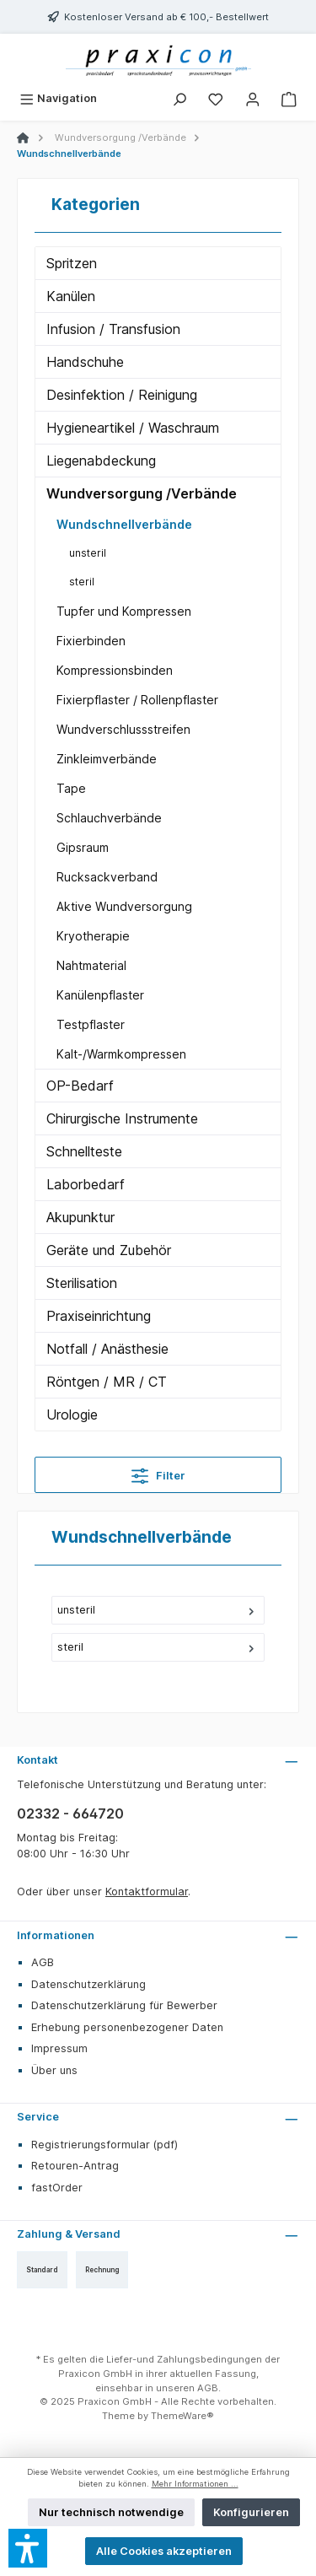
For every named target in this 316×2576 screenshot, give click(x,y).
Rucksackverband (107, 877)
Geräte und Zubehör (108, 1250)
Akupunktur (80, 1217)
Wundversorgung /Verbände (141, 493)
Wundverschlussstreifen (123, 729)
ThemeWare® (182, 2416)
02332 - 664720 (70, 1813)
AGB (42, 1962)
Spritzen (71, 263)
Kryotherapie (93, 936)
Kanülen (70, 296)
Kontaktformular (146, 1891)
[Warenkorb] (289, 98)
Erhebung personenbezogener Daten (127, 2027)
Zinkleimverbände (106, 759)
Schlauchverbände (109, 818)
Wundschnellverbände (124, 524)
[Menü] (58, 98)
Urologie (72, 1414)
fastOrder (57, 2187)
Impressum (59, 2048)
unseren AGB (187, 2388)
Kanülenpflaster (100, 995)
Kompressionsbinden (114, 670)
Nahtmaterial (91, 965)
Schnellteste (84, 1151)
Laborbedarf (85, 1184)
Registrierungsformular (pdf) (104, 2144)
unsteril (87, 553)
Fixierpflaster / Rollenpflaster (137, 700)
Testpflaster (90, 1024)
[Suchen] (179, 98)
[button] (27, 2548)
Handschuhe (85, 361)
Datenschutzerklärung (88, 1984)
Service (38, 2116)
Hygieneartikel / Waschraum (132, 427)
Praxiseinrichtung (98, 1315)
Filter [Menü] (158, 1472)
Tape (71, 788)
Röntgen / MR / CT (106, 1381)
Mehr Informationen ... (195, 2483)
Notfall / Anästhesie (107, 1348)
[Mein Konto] (252, 98)
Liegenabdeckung (101, 460)
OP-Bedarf (80, 1085)
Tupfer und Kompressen (123, 611)
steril (81, 581)
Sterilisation (81, 1283)
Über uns (54, 2070)
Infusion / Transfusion (113, 329)
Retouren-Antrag (75, 2165)
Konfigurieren (251, 2512)
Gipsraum (82, 847)
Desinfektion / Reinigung (121, 394)
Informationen (55, 1935)
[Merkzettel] (215, 98)
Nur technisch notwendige (111, 2512)
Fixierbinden (91, 640)
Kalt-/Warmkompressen (121, 1054)
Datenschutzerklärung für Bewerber (124, 2005)
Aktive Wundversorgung (124, 906)
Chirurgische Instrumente (122, 1118)
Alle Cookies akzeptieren (164, 2551)
